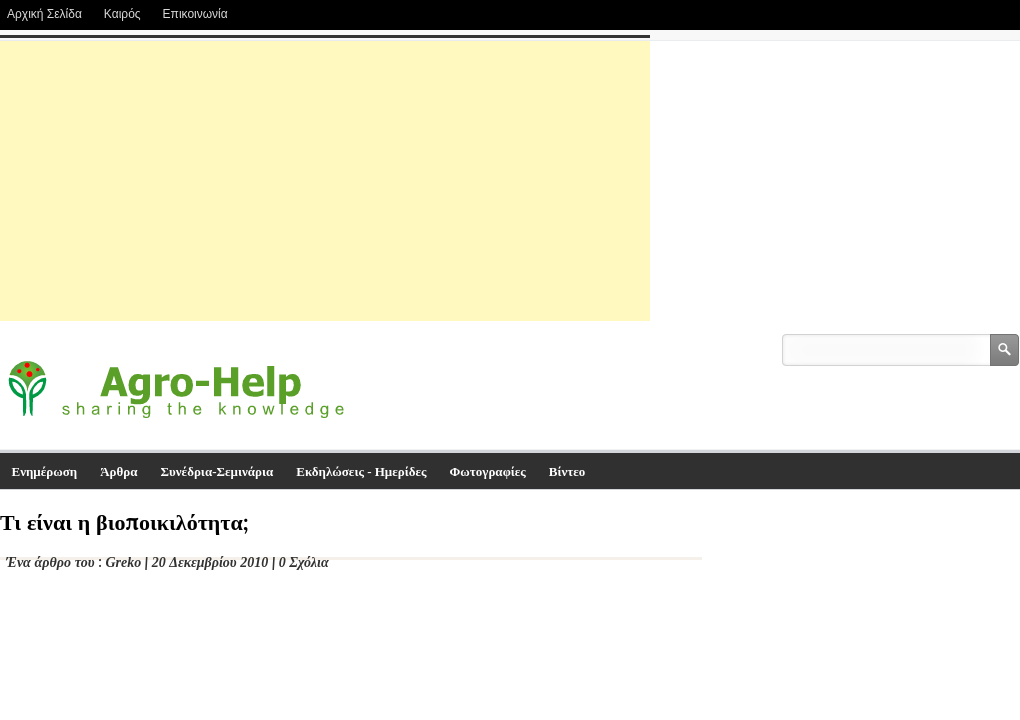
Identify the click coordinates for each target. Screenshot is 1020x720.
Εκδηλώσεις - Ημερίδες (361, 471)
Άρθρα (118, 471)
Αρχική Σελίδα (44, 14)
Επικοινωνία (195, 14)
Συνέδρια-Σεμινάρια (217, 471)
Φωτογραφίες (488, 471)
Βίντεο (567, 471)
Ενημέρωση (45, 471)
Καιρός (122, 14)
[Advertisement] (325, 181)
